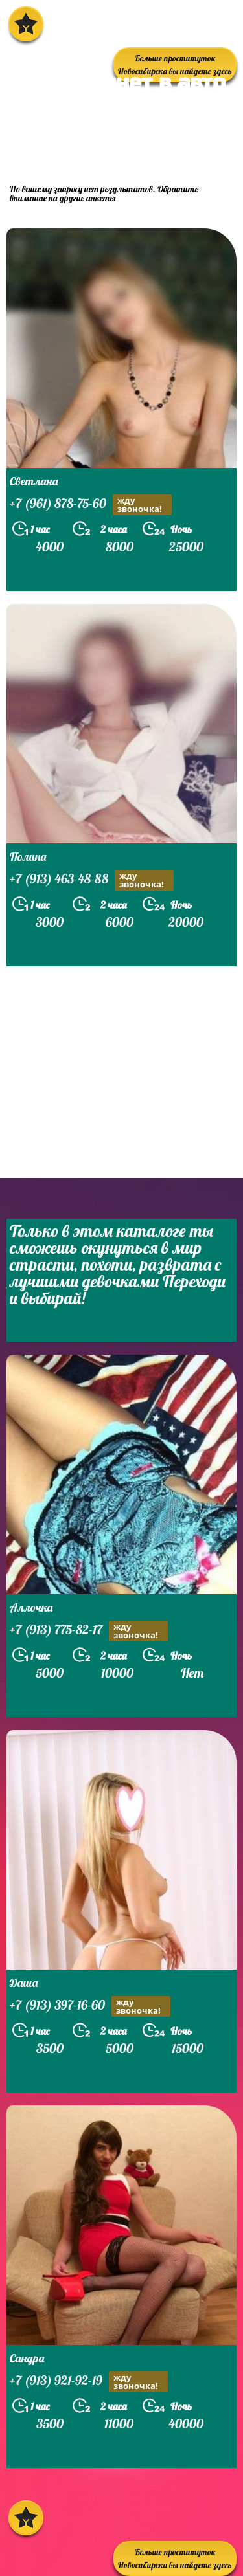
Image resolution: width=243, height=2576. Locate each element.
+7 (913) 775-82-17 (89, 1631)
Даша (24, 1982)
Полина (28, 856)
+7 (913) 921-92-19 (89, 2381)
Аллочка (31, 1607)
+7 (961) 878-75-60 (91, 504)
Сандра (27, 2358)
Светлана (34, 481)
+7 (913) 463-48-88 (92, 880)
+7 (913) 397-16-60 (90, 2006)
